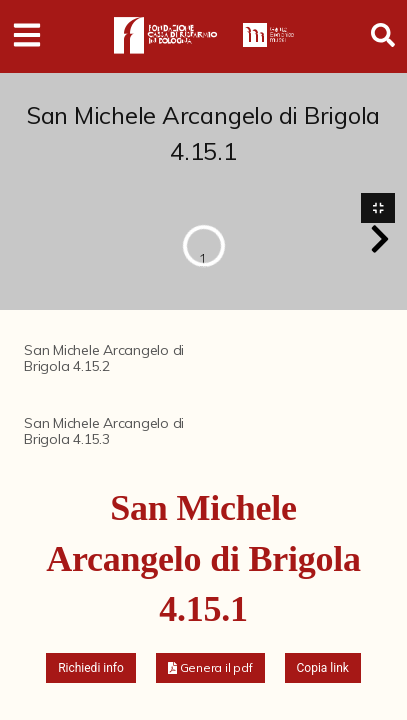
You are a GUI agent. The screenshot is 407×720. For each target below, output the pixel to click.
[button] (380, 239)
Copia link (323, 668)
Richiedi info (91, 668)
